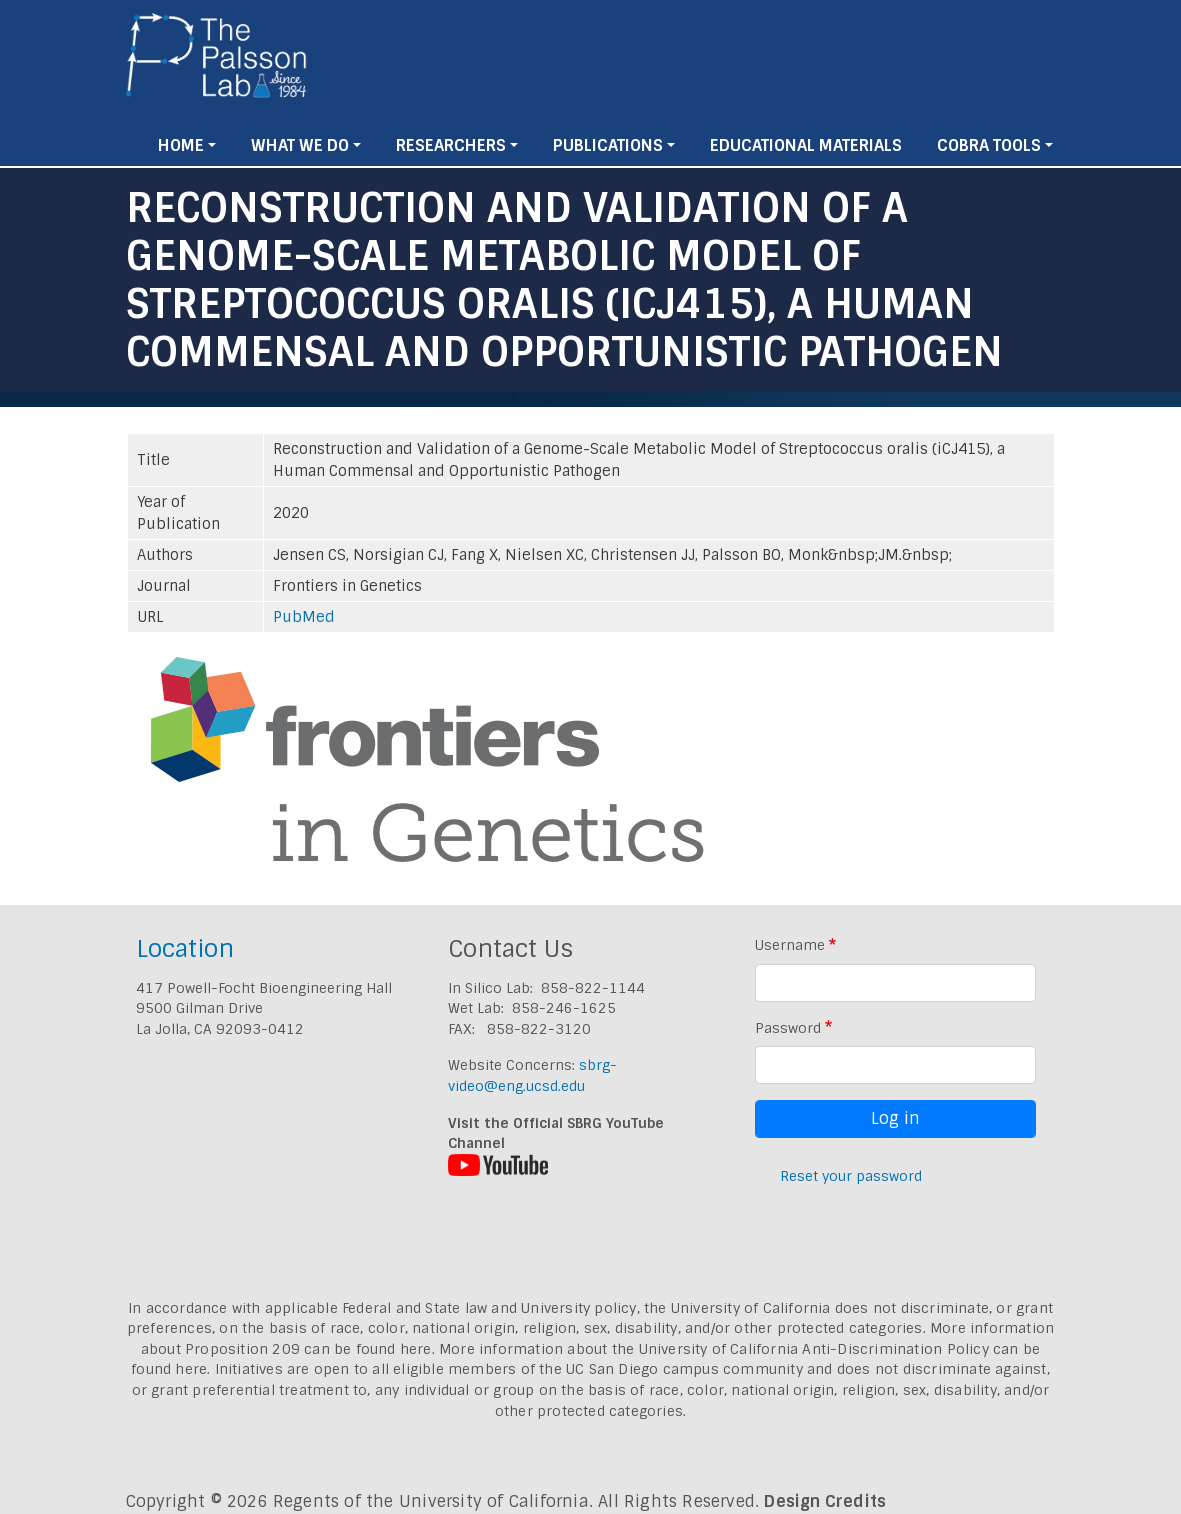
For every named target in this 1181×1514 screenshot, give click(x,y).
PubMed (304, 617)
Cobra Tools (989, 145)
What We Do (300, 145)
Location (185, 948)
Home (181, 145)
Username (790, 945)
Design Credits (825, 1501)
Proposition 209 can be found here (308, 1349)
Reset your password (851, 1176)
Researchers (451, 145)
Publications (608, 145)
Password (788, 1028)
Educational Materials (806, 145)
